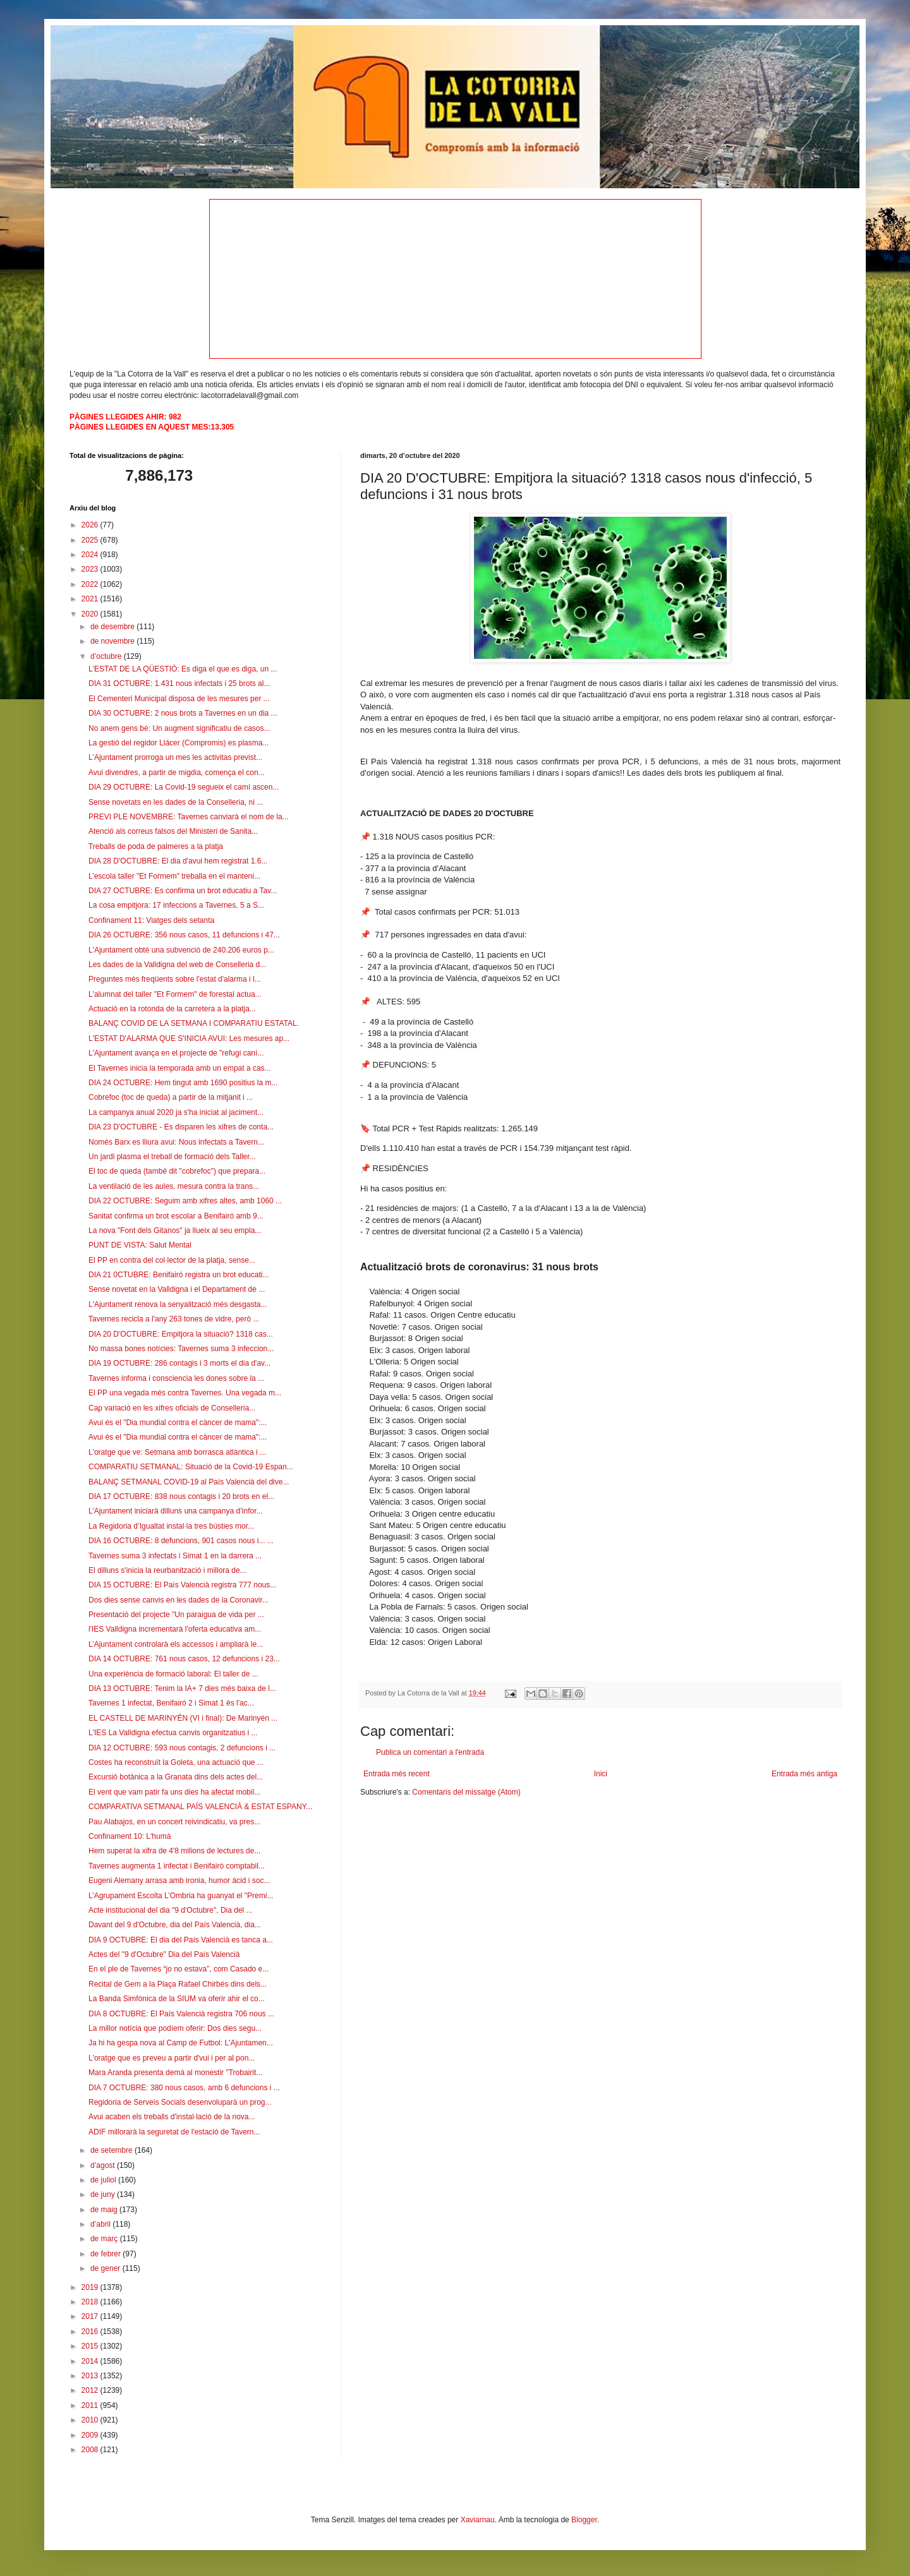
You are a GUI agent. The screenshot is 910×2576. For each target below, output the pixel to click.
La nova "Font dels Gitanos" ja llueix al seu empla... (174, 1230)
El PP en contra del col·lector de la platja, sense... (171, 1260)
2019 (91, 2287)
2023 (91, 569)
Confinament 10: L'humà (129, 1836)
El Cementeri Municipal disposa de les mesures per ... (179, 698)
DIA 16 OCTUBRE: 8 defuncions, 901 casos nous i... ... (181, 1540)
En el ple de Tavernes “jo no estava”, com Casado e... (178, 1969)
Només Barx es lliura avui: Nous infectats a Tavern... (176, 1142)
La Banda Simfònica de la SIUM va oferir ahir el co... (176, 1998)
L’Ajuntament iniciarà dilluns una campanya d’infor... (175, 1511)
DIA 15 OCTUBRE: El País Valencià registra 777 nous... (182, 1584)
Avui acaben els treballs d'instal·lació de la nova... (171, 2116)
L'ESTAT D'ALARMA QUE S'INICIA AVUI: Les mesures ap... (188, 1038)
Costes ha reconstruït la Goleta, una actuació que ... (176, 1762)
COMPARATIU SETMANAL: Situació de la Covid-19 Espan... (190, 1466)
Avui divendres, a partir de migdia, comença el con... (176, 772)
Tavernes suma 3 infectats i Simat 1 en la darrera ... (175, 1555)
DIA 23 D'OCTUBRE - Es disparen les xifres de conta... (181, 1126)
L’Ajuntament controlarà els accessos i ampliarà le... (175, 1644)
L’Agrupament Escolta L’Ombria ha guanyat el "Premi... (180, 1895)
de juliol (104, 2180)
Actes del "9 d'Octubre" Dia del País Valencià (164, 1954)
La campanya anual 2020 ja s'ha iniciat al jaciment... (176, 1112)
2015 (91, 2346)
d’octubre (107, 656)
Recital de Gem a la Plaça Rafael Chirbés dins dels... (177, 1984)
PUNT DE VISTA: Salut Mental (139, 1245)
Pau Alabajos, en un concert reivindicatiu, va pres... (174, 1821)
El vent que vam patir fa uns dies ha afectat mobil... (174, 1792)
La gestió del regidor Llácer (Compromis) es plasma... (178, 742)
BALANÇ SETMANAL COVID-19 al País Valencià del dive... (188, 1482)
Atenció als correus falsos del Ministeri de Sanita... (173, 831)
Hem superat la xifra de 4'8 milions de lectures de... (174, 1850)
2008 (91, 2449)
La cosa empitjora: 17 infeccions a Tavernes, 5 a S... (176, 905)
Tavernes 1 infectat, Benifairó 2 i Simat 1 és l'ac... (171, 1703)
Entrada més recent (396, 1773)
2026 (91, 525)
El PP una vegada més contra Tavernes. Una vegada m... (184, 1392)
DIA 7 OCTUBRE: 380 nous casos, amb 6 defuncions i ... (184, 2087)
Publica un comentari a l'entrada (430, 1752)
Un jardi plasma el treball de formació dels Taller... (172, 1156)
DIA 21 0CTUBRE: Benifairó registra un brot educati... (178, 1274)
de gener (106, 2268)
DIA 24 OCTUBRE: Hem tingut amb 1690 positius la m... (182, 1082)
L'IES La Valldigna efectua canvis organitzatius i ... (173, 1732)
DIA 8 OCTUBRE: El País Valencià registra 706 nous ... (181, 2013)
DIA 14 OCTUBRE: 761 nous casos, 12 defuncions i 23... (184, 1658)
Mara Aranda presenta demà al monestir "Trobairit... (175, 2072)
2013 (91, 2375)
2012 (91, 2390)
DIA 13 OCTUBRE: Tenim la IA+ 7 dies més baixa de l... (182, 1688)
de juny (103, 2194)
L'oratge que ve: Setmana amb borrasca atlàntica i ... (177, 1452)
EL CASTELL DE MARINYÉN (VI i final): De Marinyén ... (182, 1718)
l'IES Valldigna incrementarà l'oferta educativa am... (174, 1629)
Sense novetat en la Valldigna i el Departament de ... (176, 1289)
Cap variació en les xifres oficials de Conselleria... (171, 1408)
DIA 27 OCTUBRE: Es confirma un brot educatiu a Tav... (182, 890)
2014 (91, 2361)
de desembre (113, 626)
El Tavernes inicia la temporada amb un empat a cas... (179, 1068)
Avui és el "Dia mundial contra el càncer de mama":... (177, 1422)
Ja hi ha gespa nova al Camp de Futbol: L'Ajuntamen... (180, 2042)
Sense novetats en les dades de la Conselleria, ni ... (175, 802)
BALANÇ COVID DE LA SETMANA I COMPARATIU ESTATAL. (193, 1023)
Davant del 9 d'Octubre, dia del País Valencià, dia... (174, 1924)
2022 (91, 584)
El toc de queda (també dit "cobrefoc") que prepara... (176, 1171)
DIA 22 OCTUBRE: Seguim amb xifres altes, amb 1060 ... (185, 1200)
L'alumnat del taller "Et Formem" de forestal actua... (175, 994)
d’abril (101, 2224)
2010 (91, 2420)
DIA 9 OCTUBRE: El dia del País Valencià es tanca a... (180, 1939)
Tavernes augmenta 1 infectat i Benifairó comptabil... (176, 1866)
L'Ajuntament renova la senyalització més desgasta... (177, 1304)
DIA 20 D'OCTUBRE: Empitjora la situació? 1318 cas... (180, 1334)
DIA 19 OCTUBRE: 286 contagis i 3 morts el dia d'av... (179, 1363)
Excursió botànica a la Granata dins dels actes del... (175, 1777)
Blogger (584, 2519)
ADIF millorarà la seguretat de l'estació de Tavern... (174, 2132)
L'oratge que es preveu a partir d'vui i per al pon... (171, 2058)
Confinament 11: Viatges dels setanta (151, 920)
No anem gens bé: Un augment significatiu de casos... (179, 728)
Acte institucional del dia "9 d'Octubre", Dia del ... (170, 1910)
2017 (91, 2316)
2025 (91, 540)
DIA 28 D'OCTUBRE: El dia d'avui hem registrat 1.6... (177, 861)
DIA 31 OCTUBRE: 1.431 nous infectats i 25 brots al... (179, 683)
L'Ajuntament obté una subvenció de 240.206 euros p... (181, 950)
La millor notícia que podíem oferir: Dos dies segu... (175, 2028)
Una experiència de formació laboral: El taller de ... (173, 1674)
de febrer (106, 2253)
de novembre (113, 641)
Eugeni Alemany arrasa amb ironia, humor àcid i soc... (179, 1880)
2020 (91, 614)
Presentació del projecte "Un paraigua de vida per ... (176, 1614)
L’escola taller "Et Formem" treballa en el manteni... (174, 876)
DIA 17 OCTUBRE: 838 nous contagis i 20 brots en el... (181, 1496)
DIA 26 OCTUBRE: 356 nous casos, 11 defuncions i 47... (184, 934)
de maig (104, 2209)
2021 (91, 598)
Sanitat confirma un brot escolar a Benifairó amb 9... (176, 1216)
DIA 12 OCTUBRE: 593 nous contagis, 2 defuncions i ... (182, 1747)
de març (105, 2238)
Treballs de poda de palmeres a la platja (155, 846)
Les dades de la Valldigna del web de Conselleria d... (177, 964)
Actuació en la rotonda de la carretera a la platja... (172, 1008)
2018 (91, 2301)
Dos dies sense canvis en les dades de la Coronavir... (178, 1600)
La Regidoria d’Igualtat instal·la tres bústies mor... (171, 1526)
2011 (91, 2405)
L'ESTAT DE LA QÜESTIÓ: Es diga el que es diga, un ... (182, 669)
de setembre (112, 2150)
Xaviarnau (478, 2519)
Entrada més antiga (804, 1773)
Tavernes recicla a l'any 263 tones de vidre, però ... (173, 1319)
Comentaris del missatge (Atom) (466, 1792)
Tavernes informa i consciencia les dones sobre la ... (176, 1378)
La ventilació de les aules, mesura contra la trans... (173, 1186)
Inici (600, 1773)
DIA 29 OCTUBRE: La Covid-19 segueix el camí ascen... (183, 787)
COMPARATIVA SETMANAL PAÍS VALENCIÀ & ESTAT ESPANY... (200, 1806)
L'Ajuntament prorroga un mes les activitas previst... (175, 757)
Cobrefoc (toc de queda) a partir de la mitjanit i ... (170, 1097)
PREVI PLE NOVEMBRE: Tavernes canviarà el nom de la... (188, 816)
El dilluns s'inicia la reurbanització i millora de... (167, 1570)
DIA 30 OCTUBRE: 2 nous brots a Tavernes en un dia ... (182, 713)
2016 (91, 2331)
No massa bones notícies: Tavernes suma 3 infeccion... (181, 1348)
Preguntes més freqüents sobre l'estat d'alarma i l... (174, 979)
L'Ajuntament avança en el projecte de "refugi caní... (176, 1053)
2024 (91, 554)
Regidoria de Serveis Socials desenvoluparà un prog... (180, 2102)
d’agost (103, 2165)
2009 (91, 2435)
